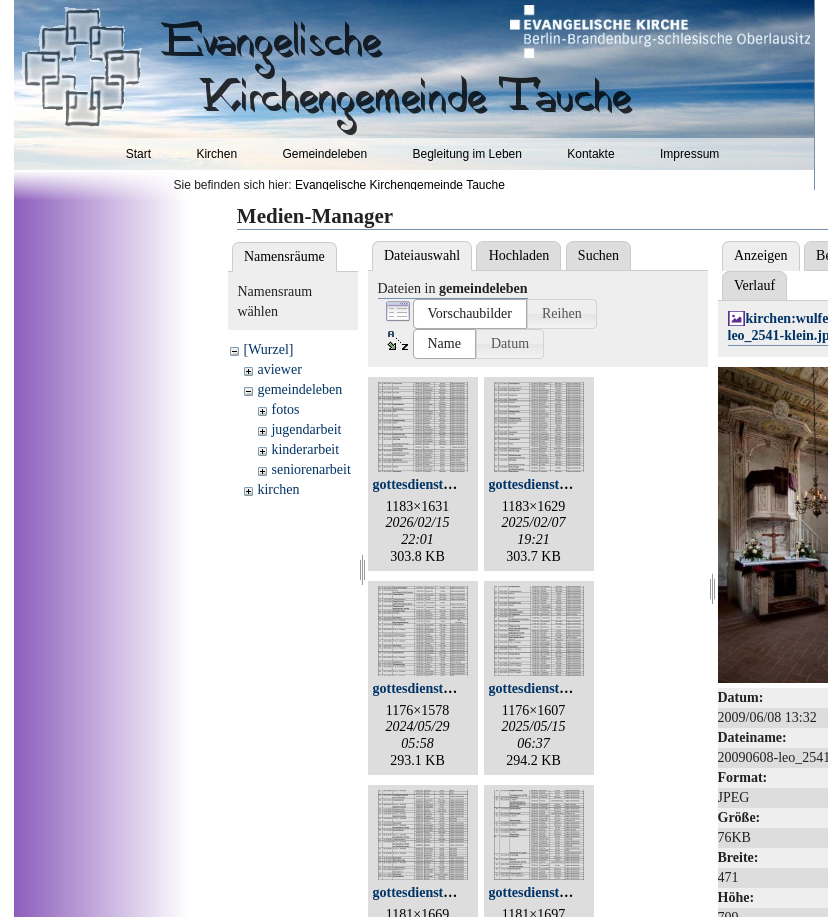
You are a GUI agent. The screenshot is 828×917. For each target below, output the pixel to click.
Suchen (598, 255)
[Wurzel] (268, 349)
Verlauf (754, 285)
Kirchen (216, 154)
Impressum (689, 154)
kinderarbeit (305, 449)
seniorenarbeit (310, 469)
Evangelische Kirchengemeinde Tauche (400, 185)
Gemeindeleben (324, 154)
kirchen (278, 489)
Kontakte (590, 154)
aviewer (279, 369)
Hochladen (519, 255)
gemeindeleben (299, 389)
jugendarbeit (306, 429)
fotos (285, 409)
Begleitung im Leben (466, 154)
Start (138, 154)
